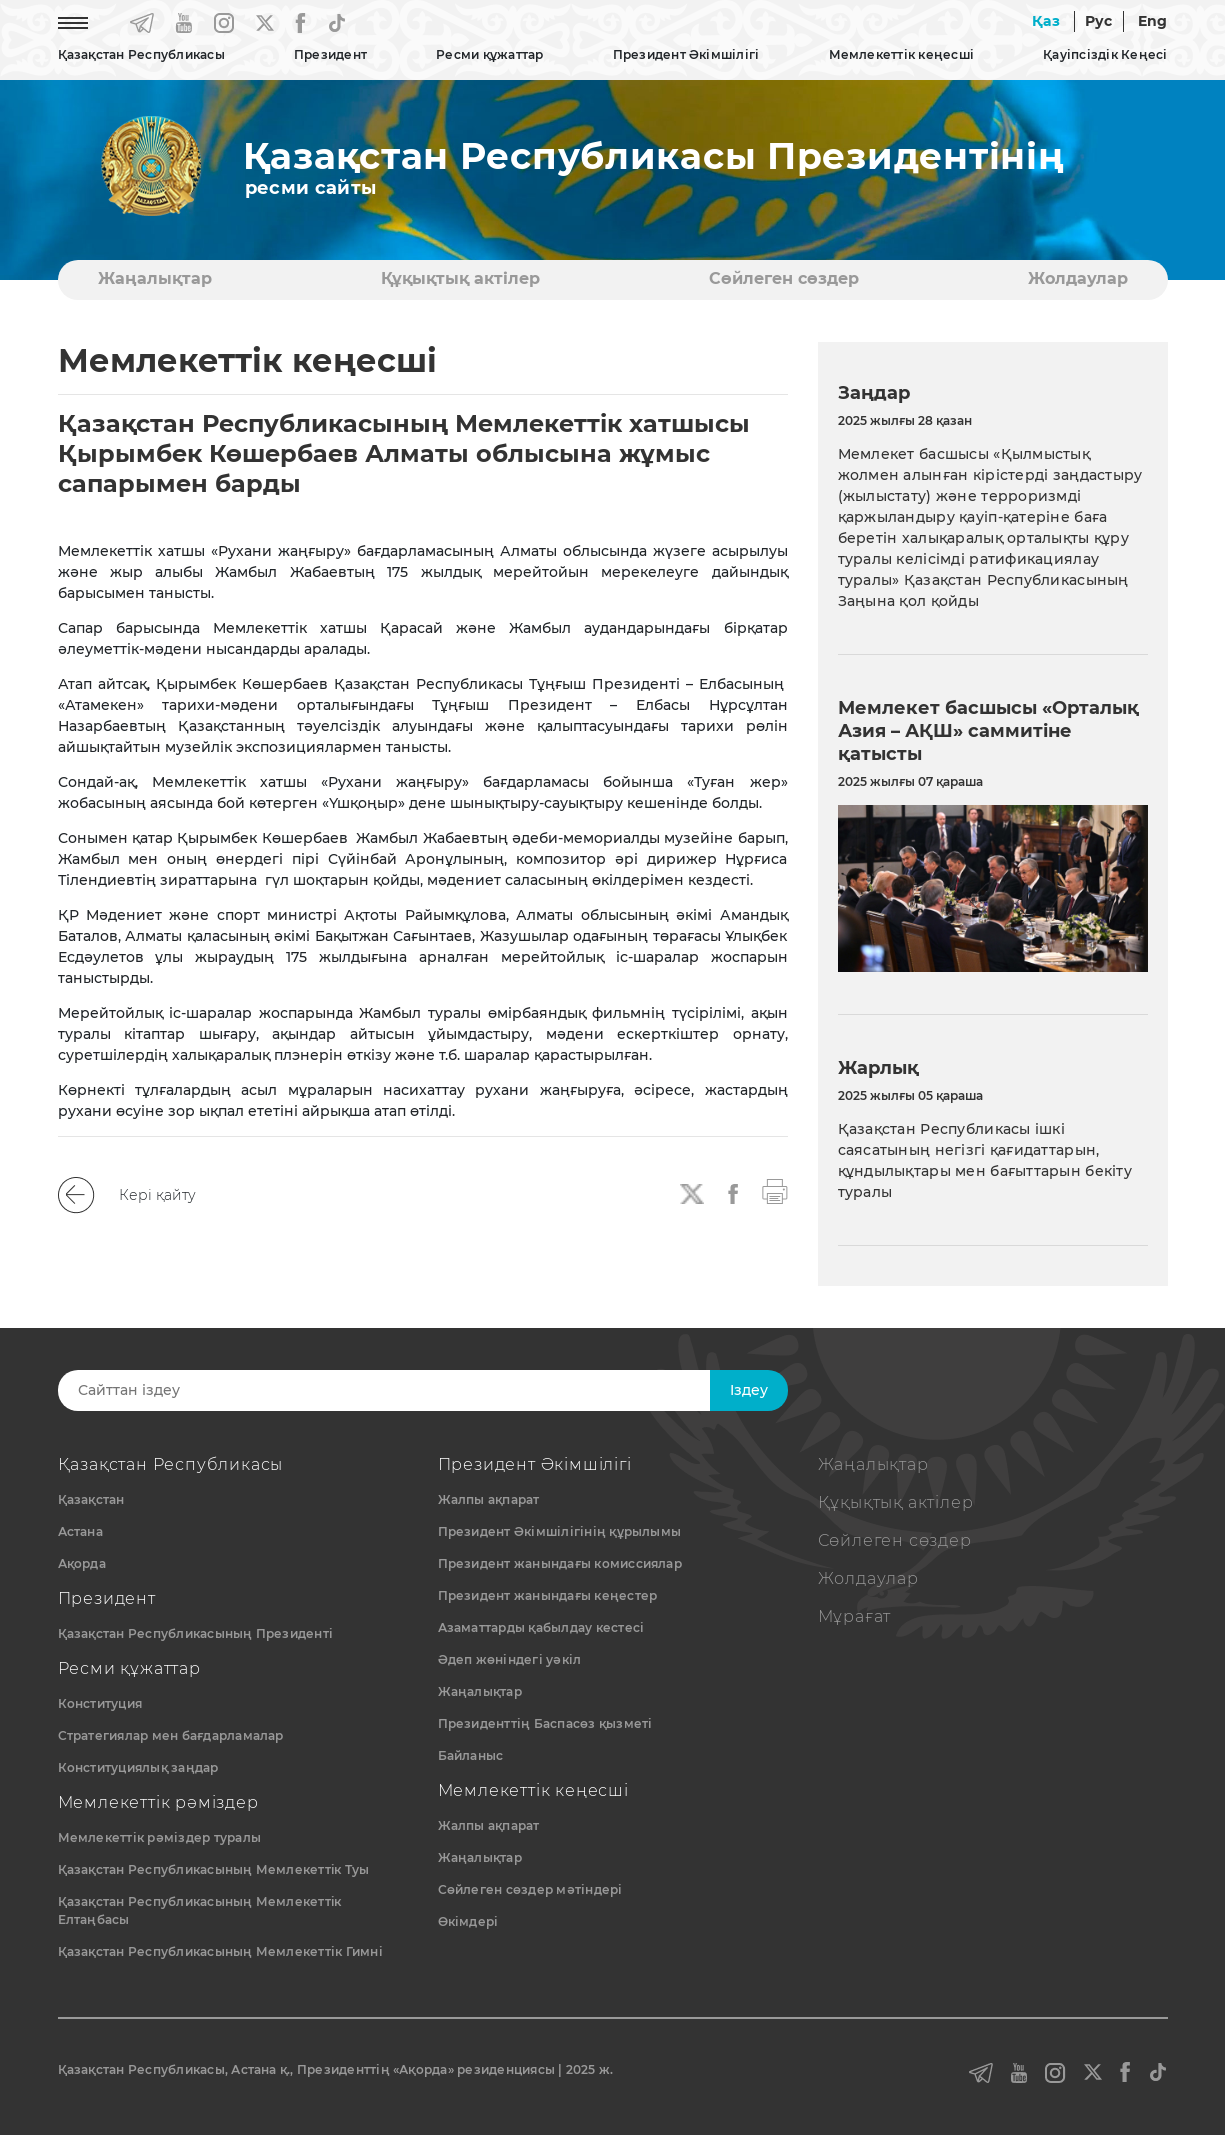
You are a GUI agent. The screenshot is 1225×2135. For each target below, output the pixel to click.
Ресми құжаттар (489, 54)
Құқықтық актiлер (460, 278)
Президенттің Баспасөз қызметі (545, 1723)
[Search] (400, 1390)
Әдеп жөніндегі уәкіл (510, 1659)
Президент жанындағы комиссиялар (560, 1563)
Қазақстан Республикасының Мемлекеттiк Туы (214, 1869)
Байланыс (471, 1755)
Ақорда (82, 1563)
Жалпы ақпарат (489, 1499)
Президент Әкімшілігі (686, 54)
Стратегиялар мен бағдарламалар (171, 1735)
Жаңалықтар (155, 278)
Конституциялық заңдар (138, 1767)
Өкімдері (468, 1921)
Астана (80, 1531)
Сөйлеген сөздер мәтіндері (530, 1889)
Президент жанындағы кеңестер (548, 1595)
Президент (330, 54)
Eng (1153, 21)
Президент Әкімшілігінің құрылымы (560, 1531)
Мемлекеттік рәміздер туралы (159, 1837)
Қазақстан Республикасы (141, 54)
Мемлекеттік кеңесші (902, 54)
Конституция (100, 1703)
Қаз (1046, 21)
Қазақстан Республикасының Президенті (196, 1633)
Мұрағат (855, 1616)
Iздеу (749, 1390)
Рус (1099, 21)
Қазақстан (91, 1499)
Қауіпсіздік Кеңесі (1105, 54)
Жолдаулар (1078, 278)
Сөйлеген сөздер (784, 278)
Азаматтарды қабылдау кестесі (541, 1627)
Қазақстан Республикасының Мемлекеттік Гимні (220, 1951)
